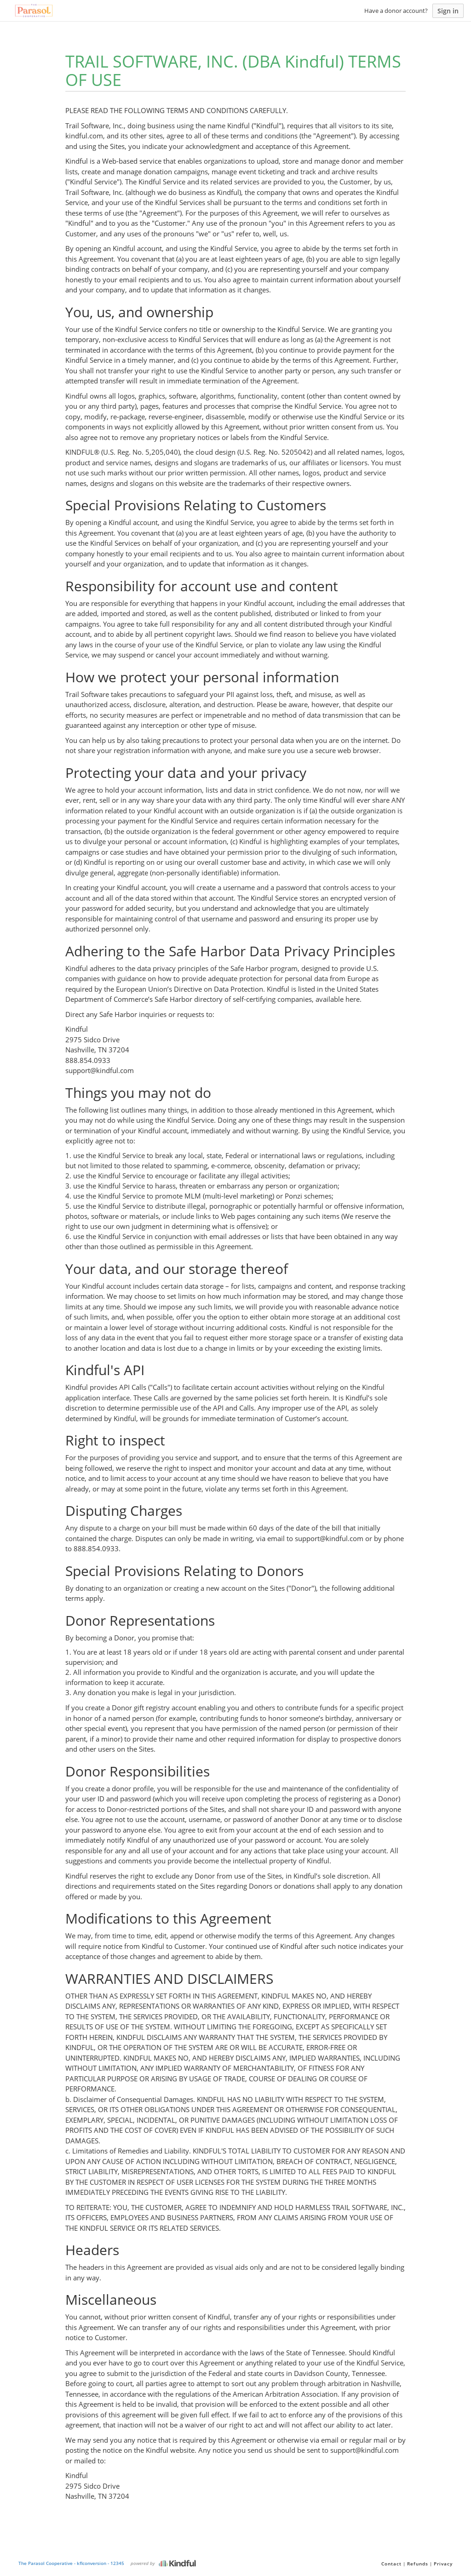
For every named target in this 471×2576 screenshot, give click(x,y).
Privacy (443, 2563)
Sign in (448, 10)
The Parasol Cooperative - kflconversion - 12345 (71, 2563)
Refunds (417, 2563)
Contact (391, 2563)
